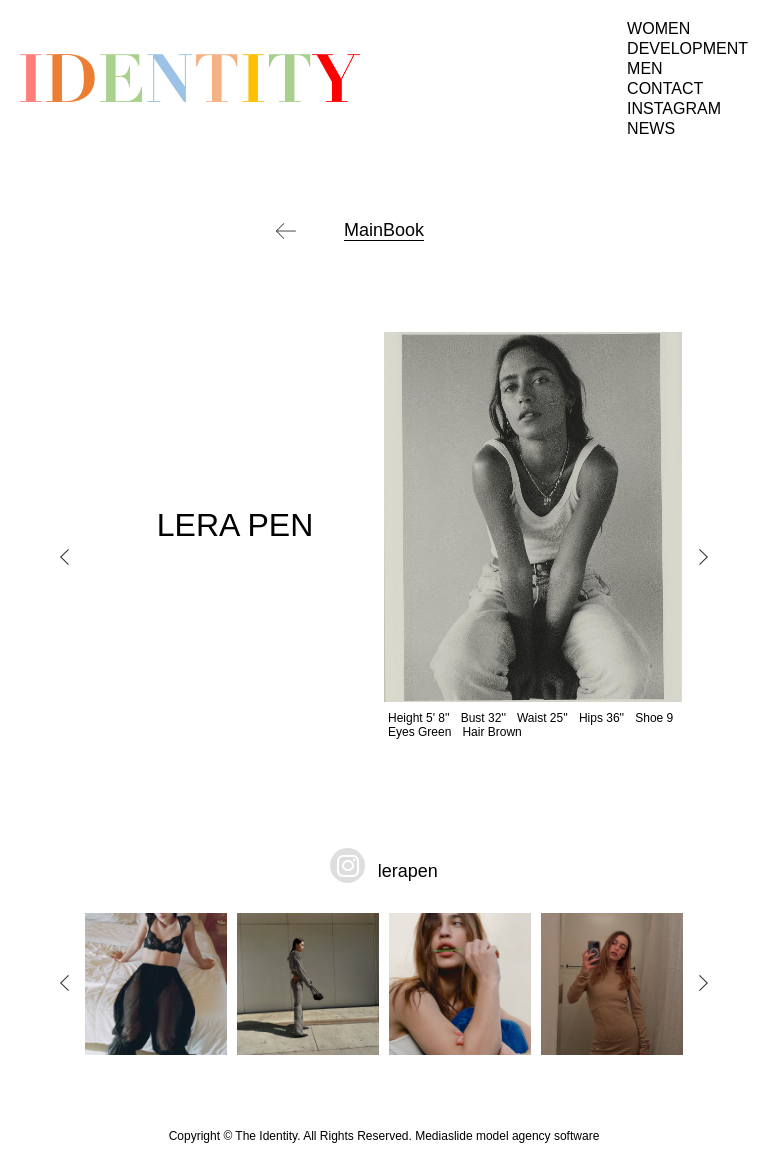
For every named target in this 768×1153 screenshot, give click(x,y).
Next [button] (703, 557)
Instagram (674, 108)
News (651, 128)
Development (687, 48)
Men (645, 68)
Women (658, 28)
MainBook (384, 230)
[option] (384, 535)
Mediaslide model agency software (507, 1136)
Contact (665, 88)
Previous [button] (65, 557)
